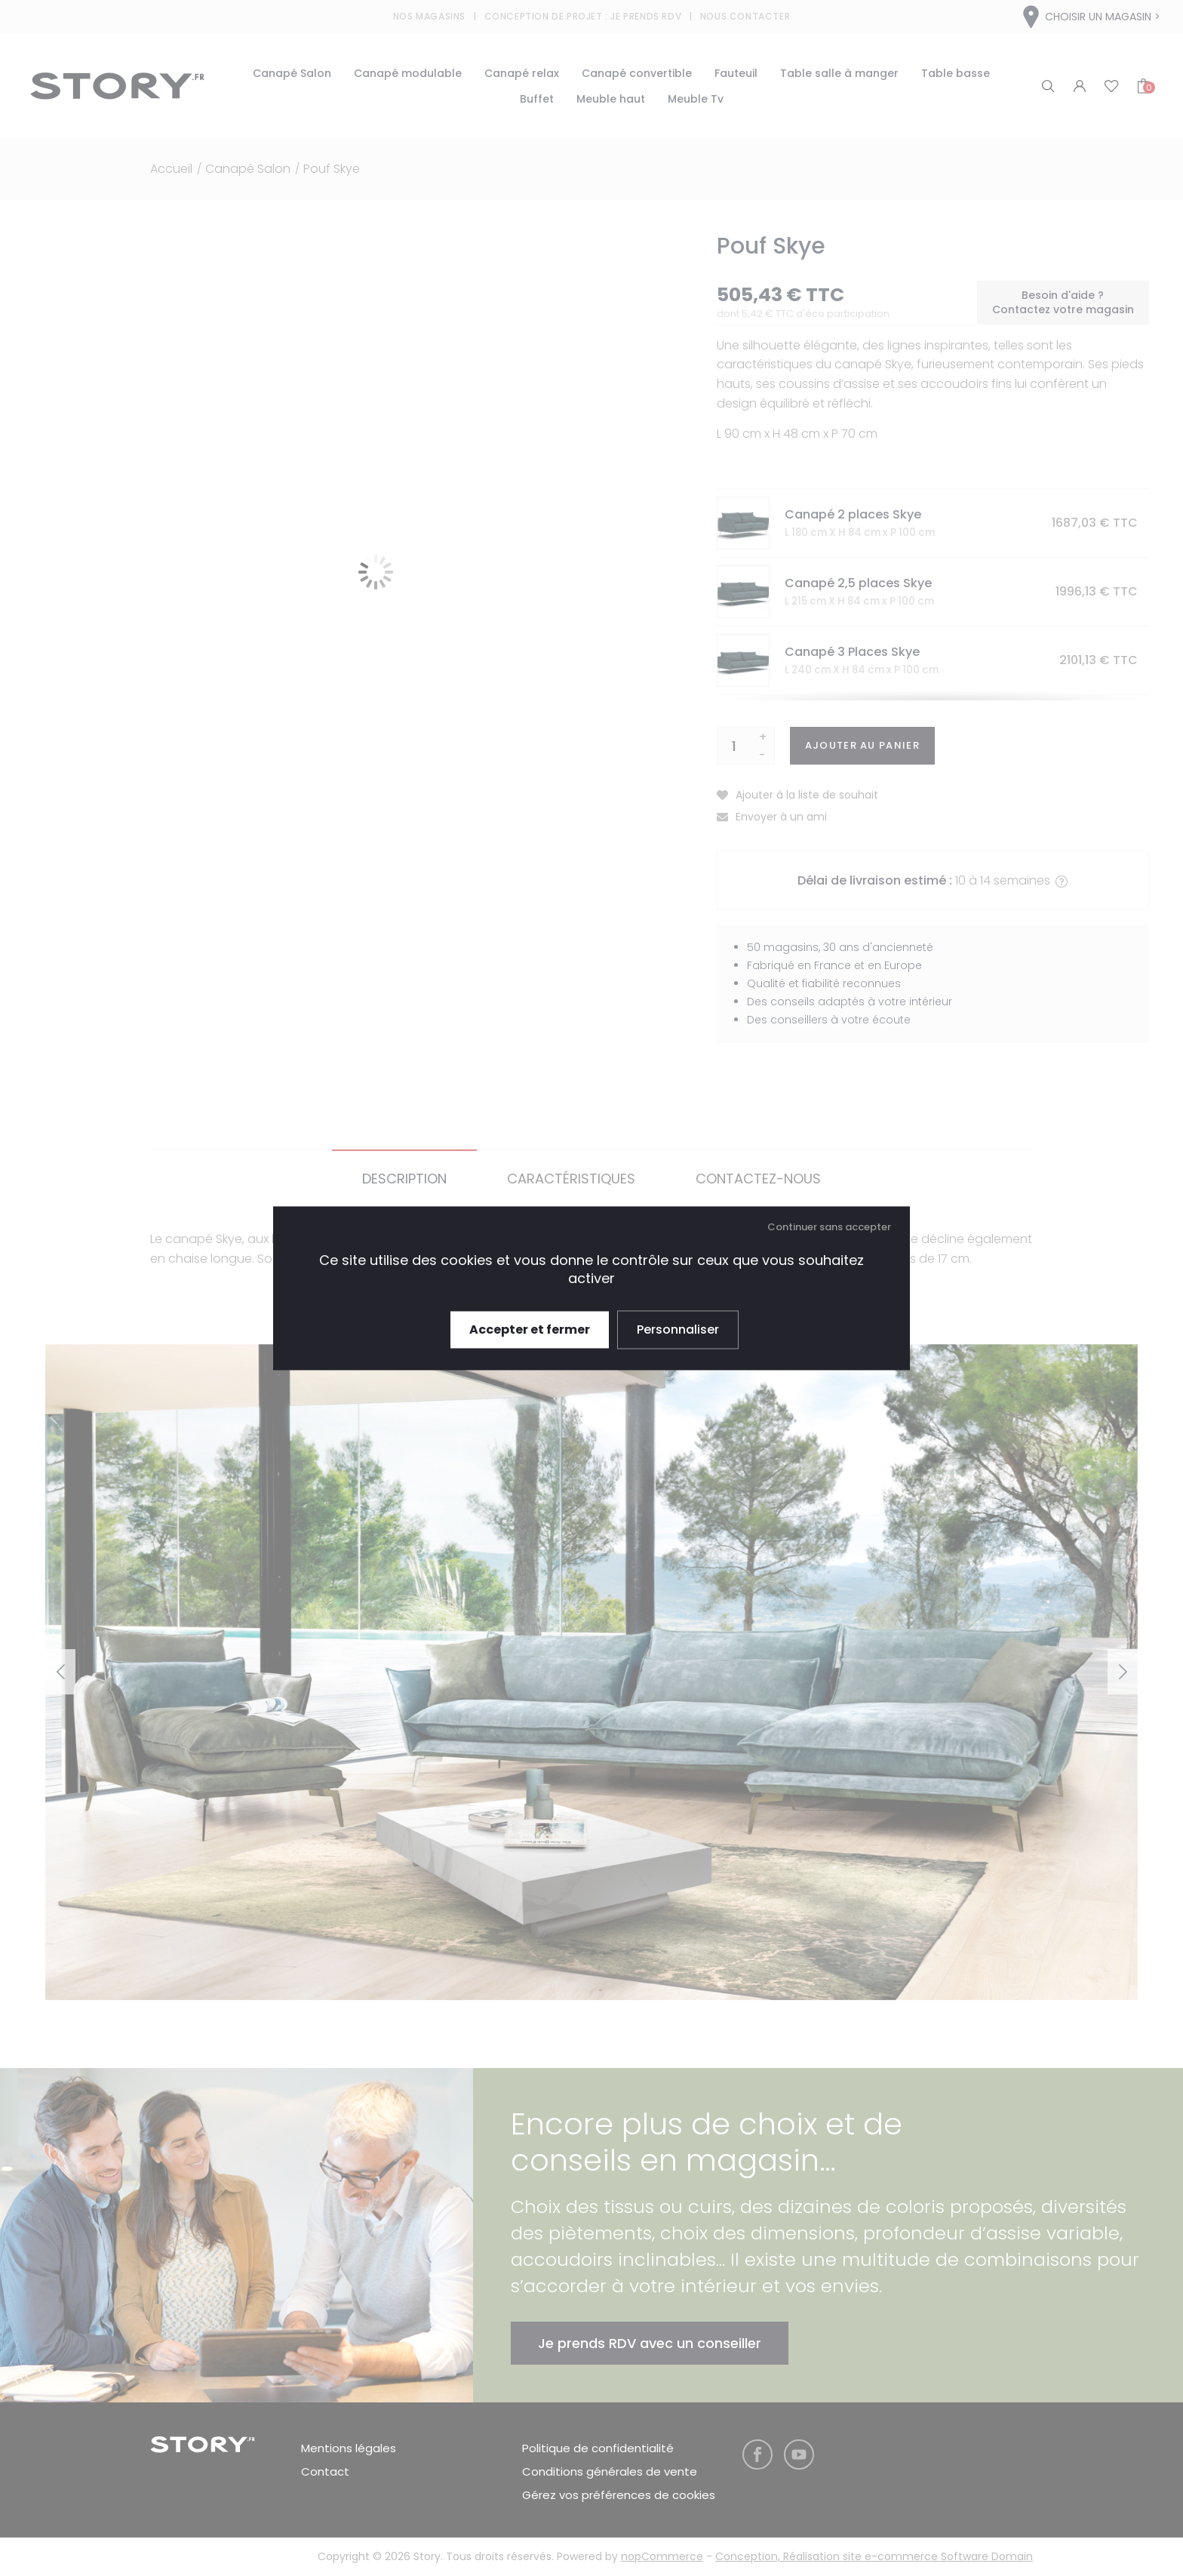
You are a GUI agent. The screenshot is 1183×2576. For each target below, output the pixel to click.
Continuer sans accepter (829, 1227)
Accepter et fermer (529, 1329)
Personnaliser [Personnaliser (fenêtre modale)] (678, 1329)
